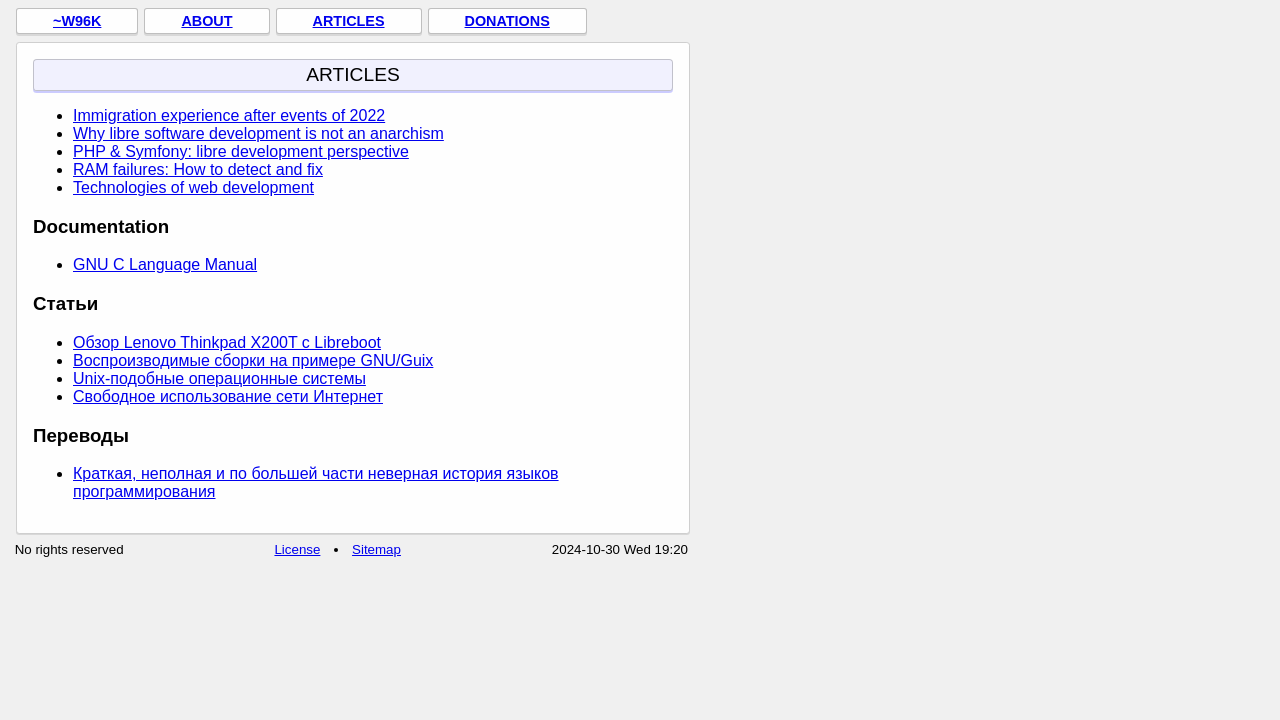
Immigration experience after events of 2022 (229, 115)
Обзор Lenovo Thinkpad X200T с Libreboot (227, 342)
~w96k (77, 21)
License (297, 549)
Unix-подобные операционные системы (219, 378)
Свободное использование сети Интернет (228, 396)
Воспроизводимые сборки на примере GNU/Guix (253, 360)
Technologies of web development (193, 187)
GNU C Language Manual (165, 264)
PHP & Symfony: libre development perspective (241, 151)
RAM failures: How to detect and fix (198, 169)
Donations (507, 21)
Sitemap (376, 549)
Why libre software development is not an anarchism (258, 133)
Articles (349, 21)
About (206, 21)
